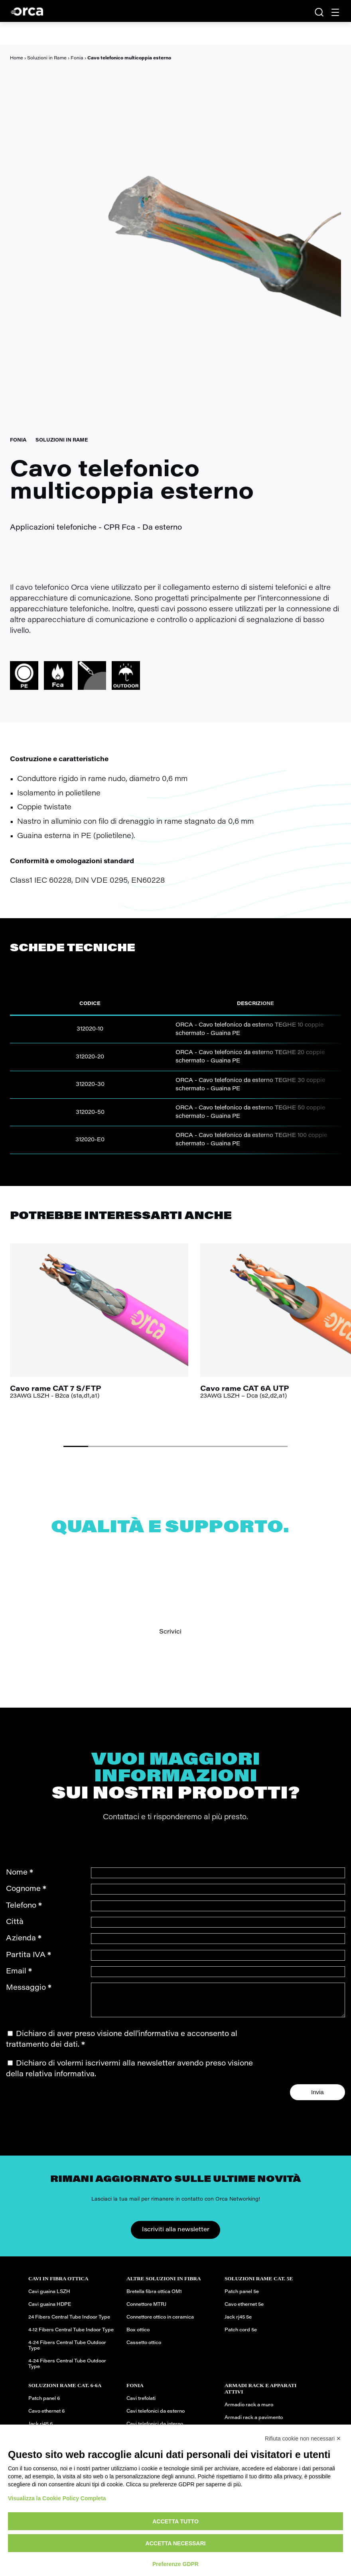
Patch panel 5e (242, 2297)
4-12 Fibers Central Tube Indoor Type (71, 2336)
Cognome (26, 1889)
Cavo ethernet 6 (46, 2417)
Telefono (24, 1906)
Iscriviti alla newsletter (175, 2236)
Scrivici (170, 1632)
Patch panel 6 (44, 2404)
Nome (19, 1873)
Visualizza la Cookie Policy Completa (57, 2498)
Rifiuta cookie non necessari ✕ (303, 2438)
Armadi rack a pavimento (254, 2423)
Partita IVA (28, 1955)
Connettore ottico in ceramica (160, 2323)
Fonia (77, 58)
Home (16, 58)
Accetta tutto (175, 2521)
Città (15, 1922)
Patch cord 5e (241, 2336)
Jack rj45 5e (238, 2323)
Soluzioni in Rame (47, 58)
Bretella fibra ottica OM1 (154, 2297)
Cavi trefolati (141, 2404)
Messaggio (28, 1988)
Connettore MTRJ (146, 2310)
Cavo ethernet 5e (244, 2310)
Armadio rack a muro (249, 2411)
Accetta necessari (176, 2543)
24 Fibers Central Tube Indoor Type (69, 2323)
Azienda (23, 1938)
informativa (158, 2040)
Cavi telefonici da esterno (155, 2417)
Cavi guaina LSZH (49, 2297)
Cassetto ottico (143, 2348)
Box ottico (138, 2336)
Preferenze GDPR (175, 2564)
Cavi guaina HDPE (49, 2310)
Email (19, 1971)
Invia (317, 2098)
